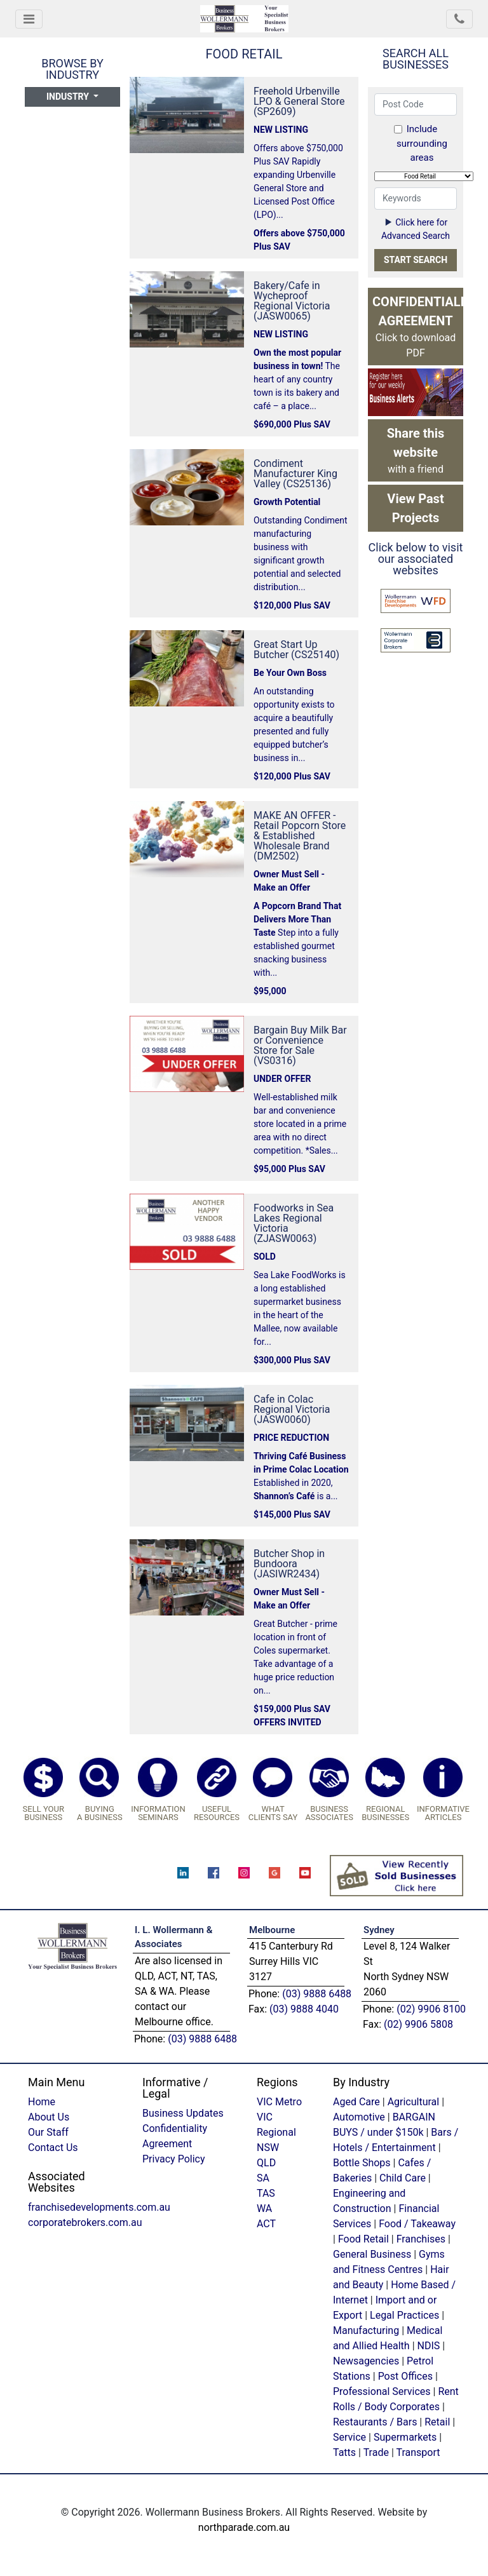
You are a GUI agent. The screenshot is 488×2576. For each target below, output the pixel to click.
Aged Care (356, 2102)
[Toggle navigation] (29, 19)
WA (264, 2208)
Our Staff (48, 2132)
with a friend (416, 450)
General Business (372, 2254)
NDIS (428, 2346)
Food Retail (363, 2239)
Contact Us (53, 2147)
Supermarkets (405, 2437)
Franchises (420, 2239)
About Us (48, 2117)
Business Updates (183, 2113)
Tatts (344, 2452)
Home (41, 2102)
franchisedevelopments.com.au (99, 2207)
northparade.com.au (244, 2527)
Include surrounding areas (420, 143)
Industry (68, 96)
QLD (266, 2163)
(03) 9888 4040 (304, 2009)
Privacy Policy (173, 2159)
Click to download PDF (417, 326)
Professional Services (382, 2391)
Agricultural (414, 2102)
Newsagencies (366, 2361)
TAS (266, 2193)
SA (263, 2178)
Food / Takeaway (417, 2224)
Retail (437, 2422)
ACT (266, 2224)
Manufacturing (366, 2330)
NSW (268, 2147)
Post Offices (405, 2376)
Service (349, 2437)
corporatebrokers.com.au (85, 2222)
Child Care (402, 2178)
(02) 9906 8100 (431, 2009)
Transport (418, 2452)
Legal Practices (404, 2315)
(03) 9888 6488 (202, 2039)
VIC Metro (279, 2102)
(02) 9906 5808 (418, 2024)
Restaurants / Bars (375, 2422)
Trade (376, 2452)
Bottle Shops (362, 2163)
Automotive (359, 2117)
